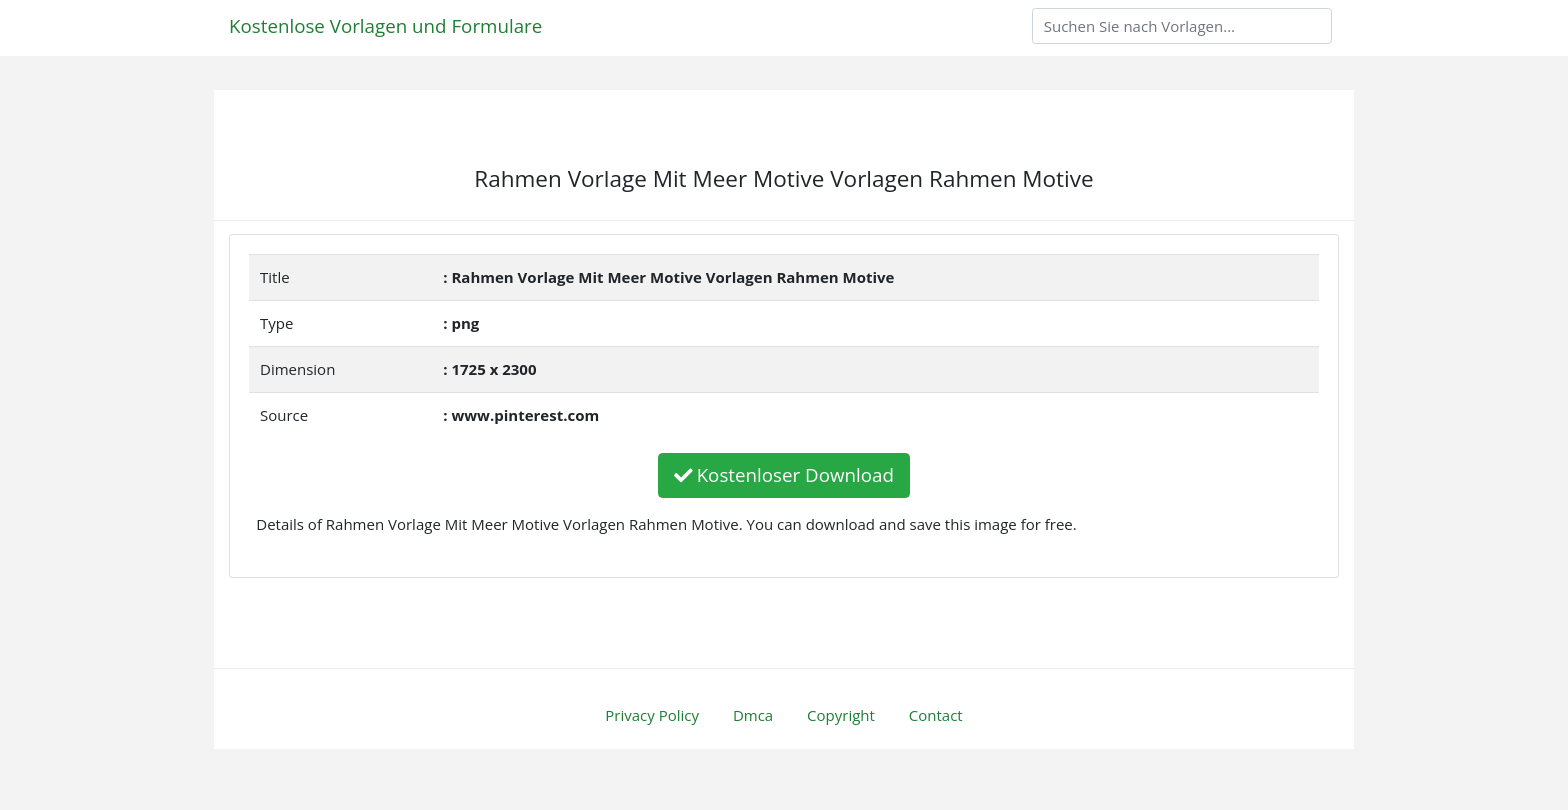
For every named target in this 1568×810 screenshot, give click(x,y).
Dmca (753, 715)
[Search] (1182, 26)
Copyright (841, 715)
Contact (936, 715)
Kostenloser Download (784, 474)
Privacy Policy (652, 715)
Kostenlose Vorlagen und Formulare (385, 25)
